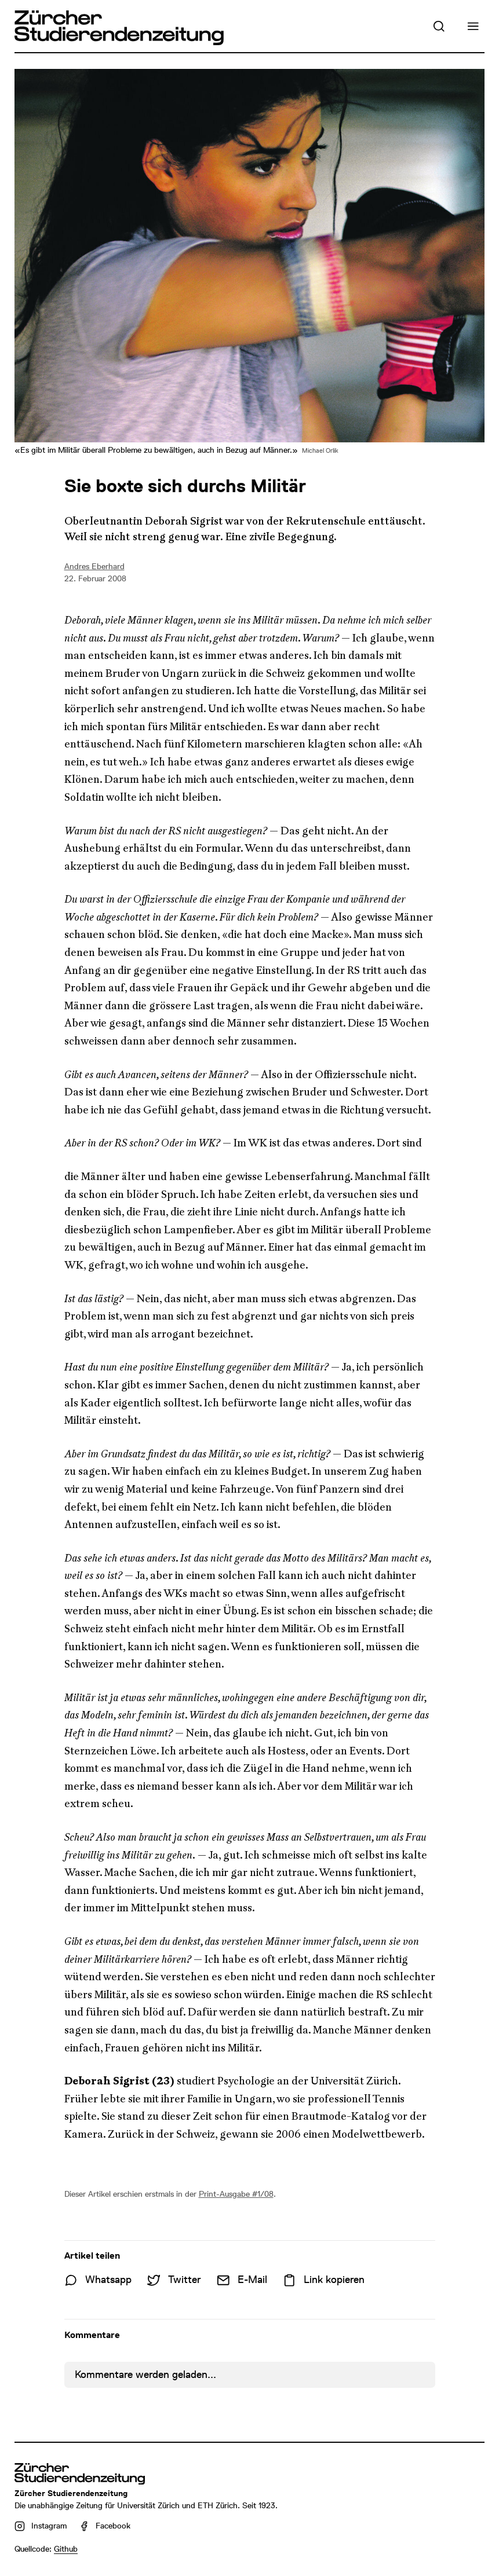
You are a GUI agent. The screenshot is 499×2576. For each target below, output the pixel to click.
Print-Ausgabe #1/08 (236, 2194)
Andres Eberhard (94, 566)
